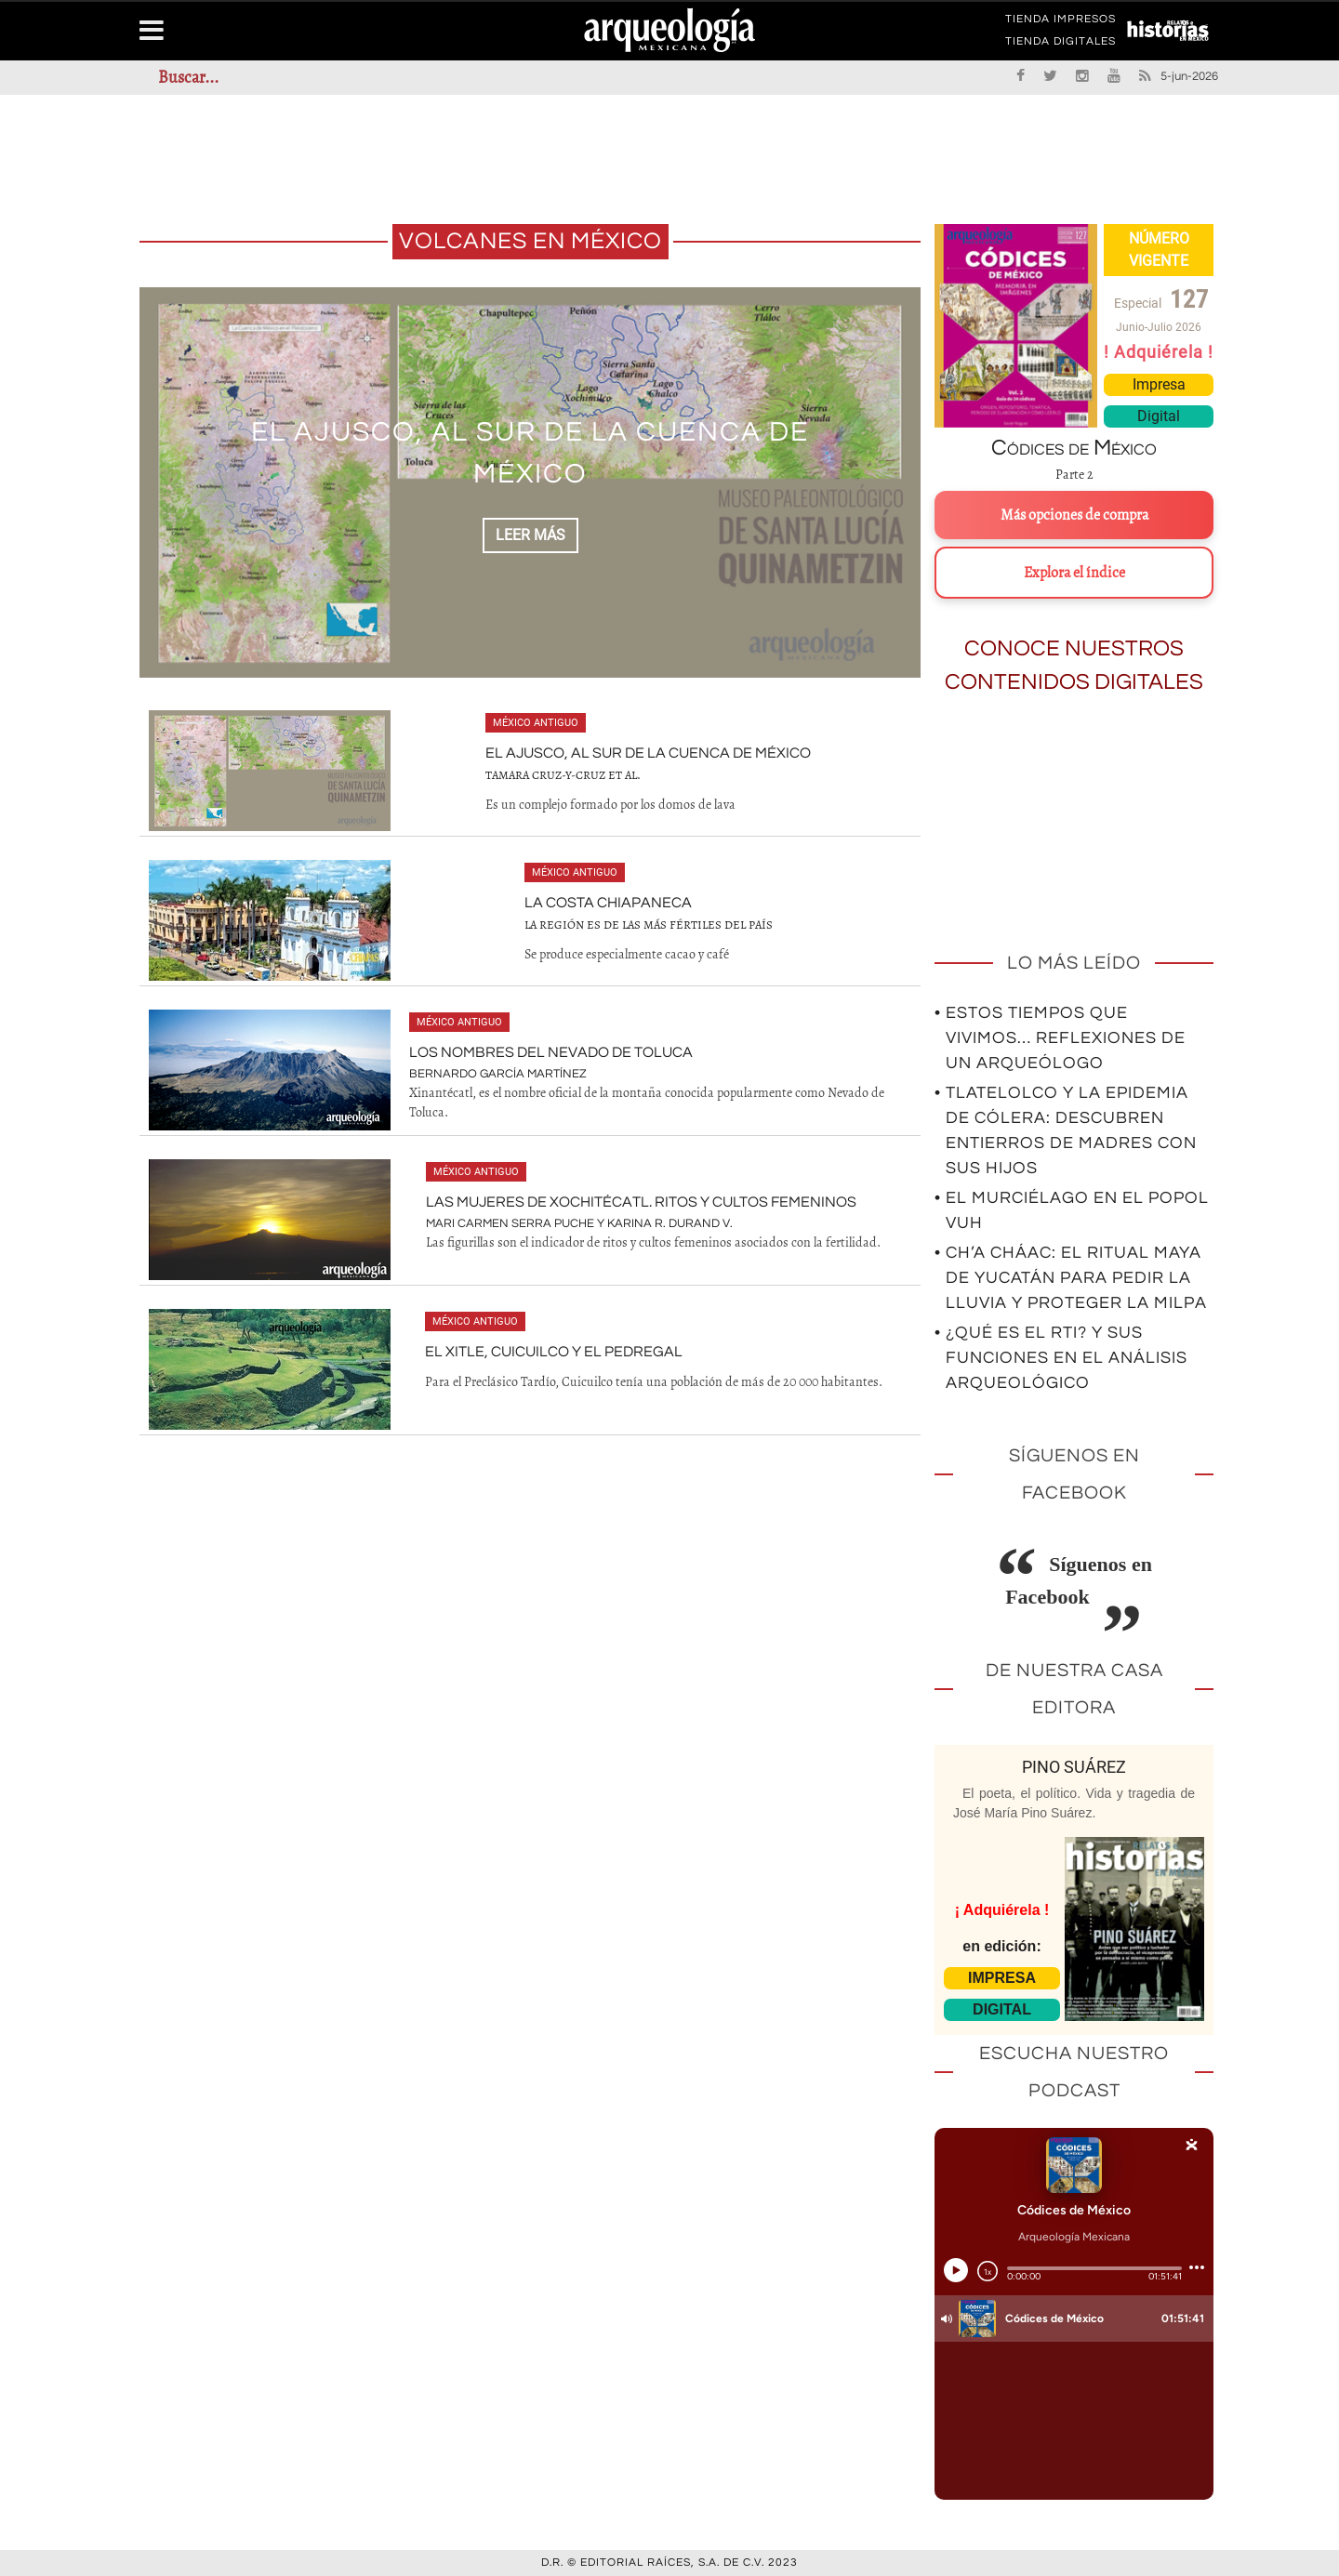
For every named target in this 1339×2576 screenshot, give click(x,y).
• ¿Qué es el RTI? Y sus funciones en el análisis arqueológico (1061, 1358)
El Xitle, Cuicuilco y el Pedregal (554, 1351)
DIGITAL (1002, 2009)
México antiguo (535, 723)
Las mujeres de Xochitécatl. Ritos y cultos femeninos (641, 1202)
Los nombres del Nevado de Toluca (551, 1052)
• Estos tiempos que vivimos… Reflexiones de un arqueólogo (1060, 1038)
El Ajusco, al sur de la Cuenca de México (648, 753)
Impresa (1159, 384)
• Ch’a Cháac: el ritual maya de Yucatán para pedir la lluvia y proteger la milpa (1071, 1278)
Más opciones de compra (1074, 515)
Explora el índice (1074, 572)
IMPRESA (1002, 1978)
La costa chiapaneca (608, 902)
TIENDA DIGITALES (1060, 44)
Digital (1158, 416)
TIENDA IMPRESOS (1060, 22)
